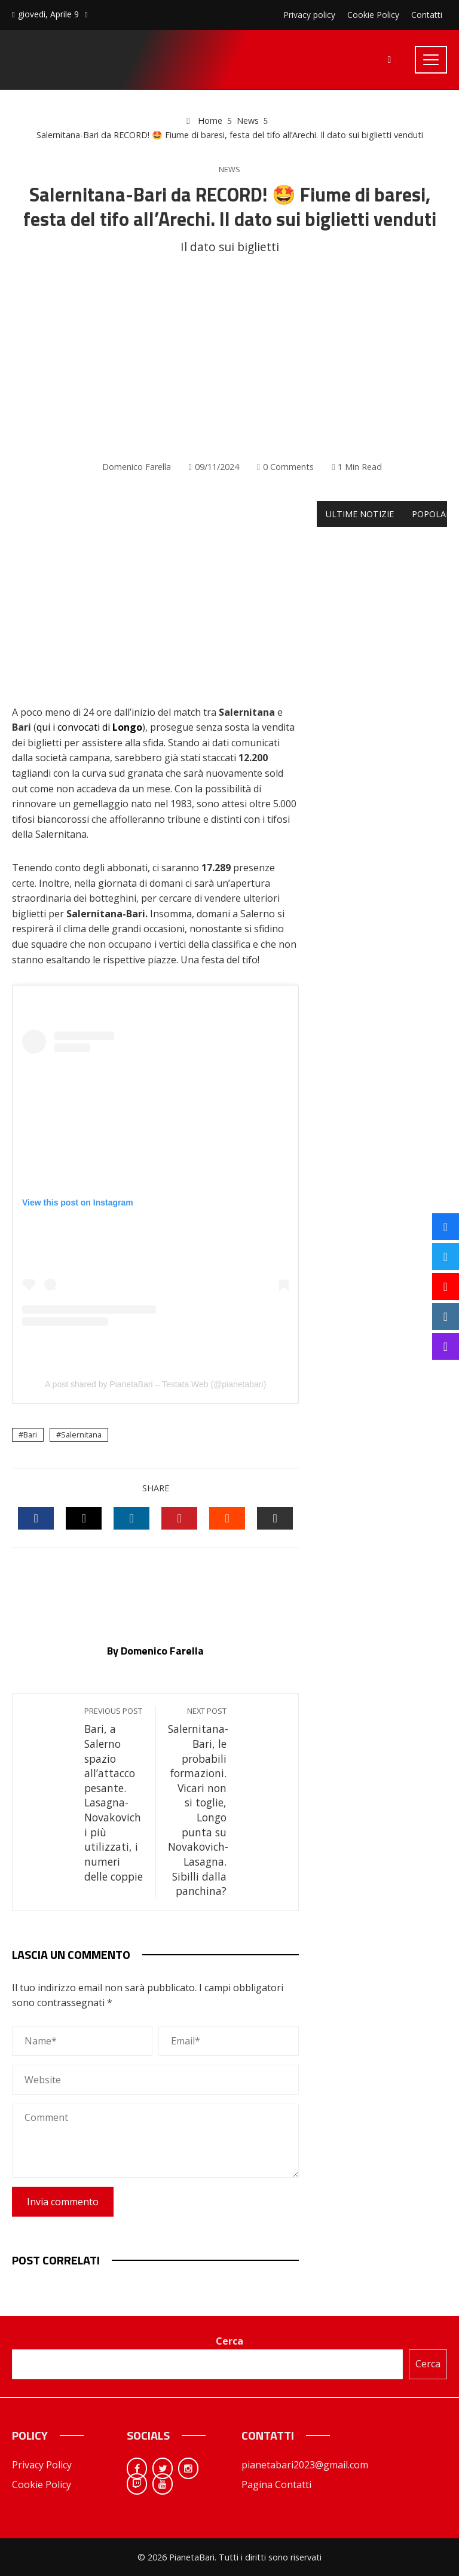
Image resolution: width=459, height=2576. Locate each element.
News (229, 169)
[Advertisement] (229, 358)
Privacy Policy (42, 2464)
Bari (30, 1434)
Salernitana (81, 1434)
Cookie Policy (41, 2484)
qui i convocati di (89, 727)
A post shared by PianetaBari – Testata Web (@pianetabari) (155, 1384)
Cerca (229, 2341)
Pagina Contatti (276, 2484)
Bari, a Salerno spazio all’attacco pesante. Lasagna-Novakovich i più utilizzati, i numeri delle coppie (113, 1794)
